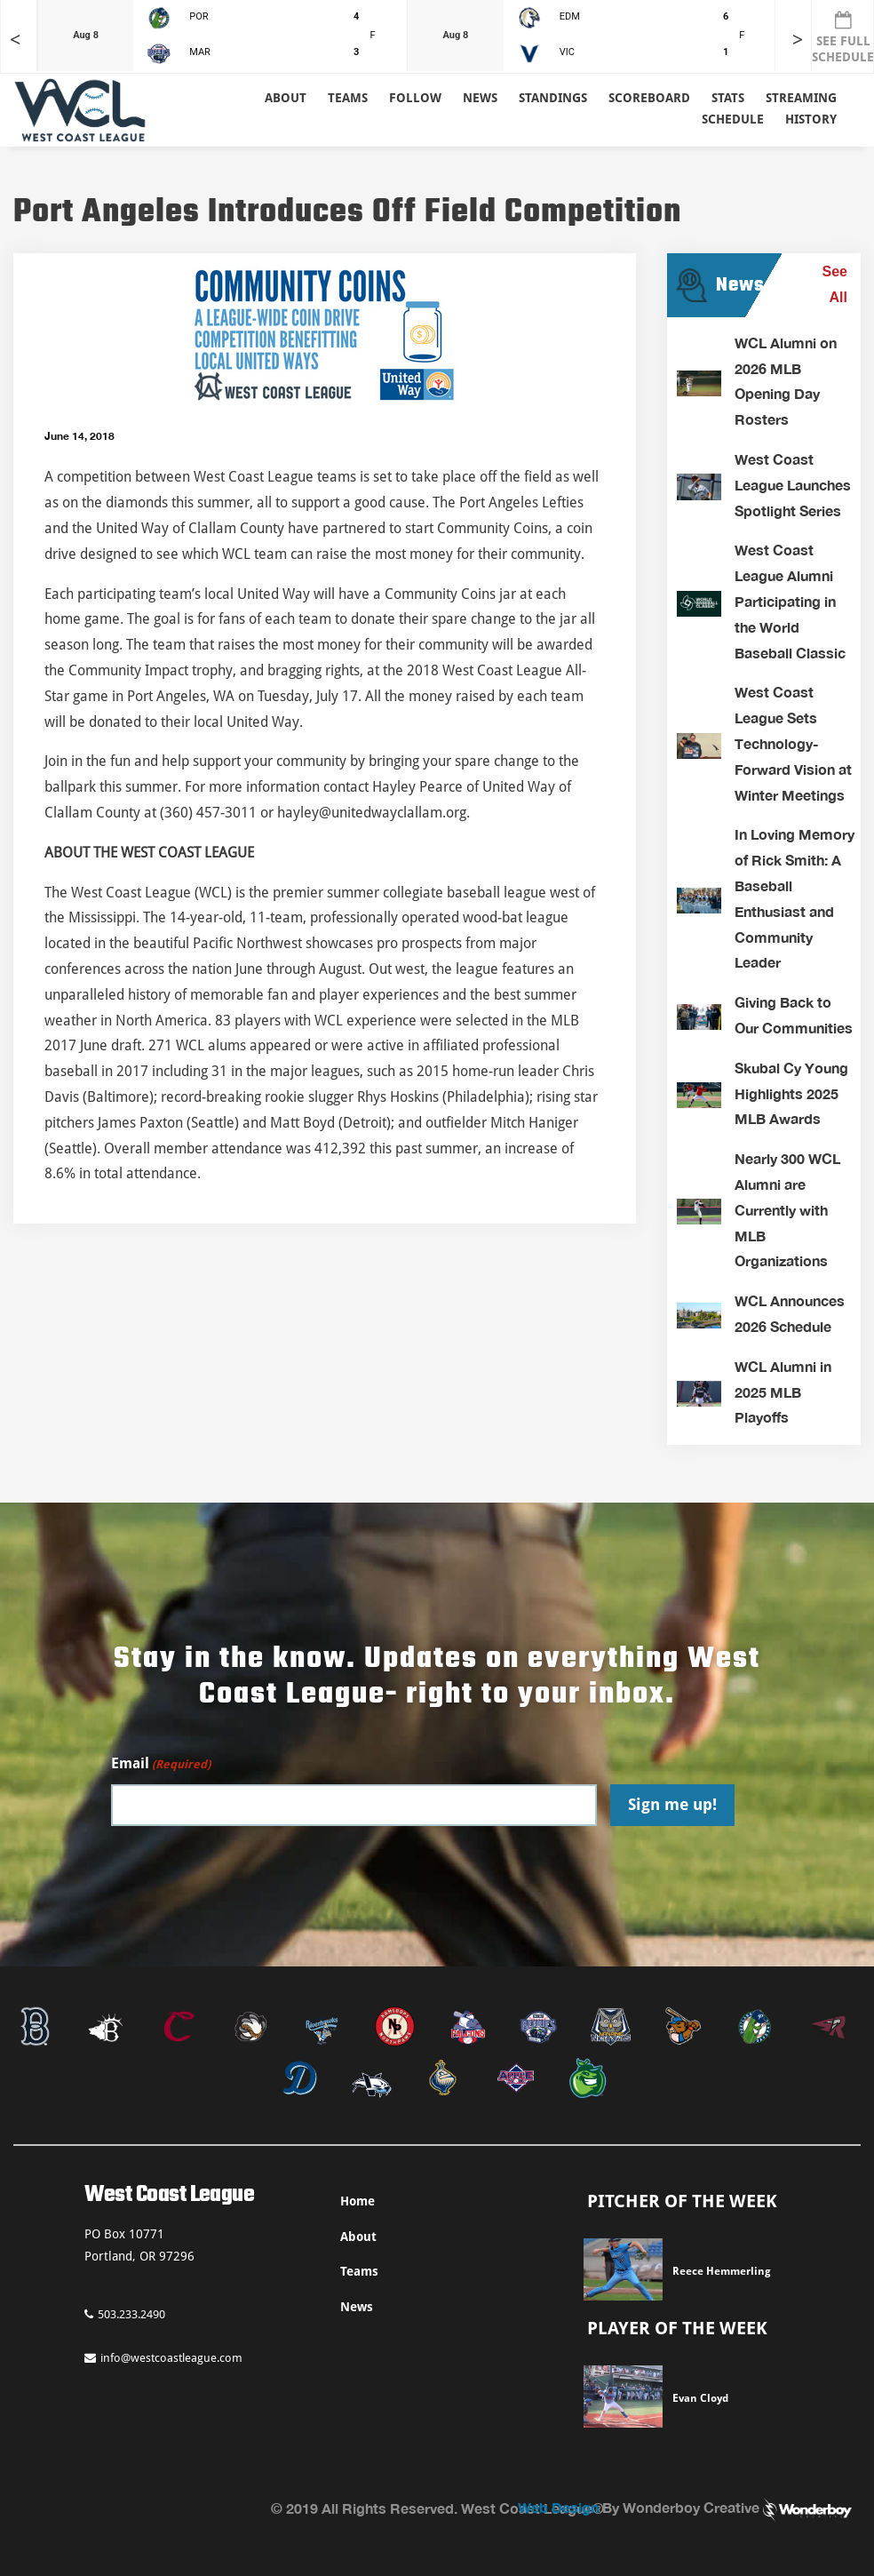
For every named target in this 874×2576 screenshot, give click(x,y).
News (480, 98)
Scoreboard (649, 98)
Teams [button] (348, 98)
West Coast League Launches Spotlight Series (793, 485)
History (811, 119)
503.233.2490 (124, 2314)
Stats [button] (727, 98)
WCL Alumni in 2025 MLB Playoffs (783, 1392)
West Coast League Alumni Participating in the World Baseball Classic (790, 600)
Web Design (558, 2507)
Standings (553, 98)
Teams (359, 2271)
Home (357, 2201)
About (285, 98)
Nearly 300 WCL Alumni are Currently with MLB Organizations (787, 1209)
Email (161, 1764)
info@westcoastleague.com (163, 2358)
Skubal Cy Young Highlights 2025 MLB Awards (791, 1093)
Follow (415, 98)
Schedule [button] (733, 119)
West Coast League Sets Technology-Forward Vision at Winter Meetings (793, 742)
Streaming (801, 98)
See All (834, 284)
